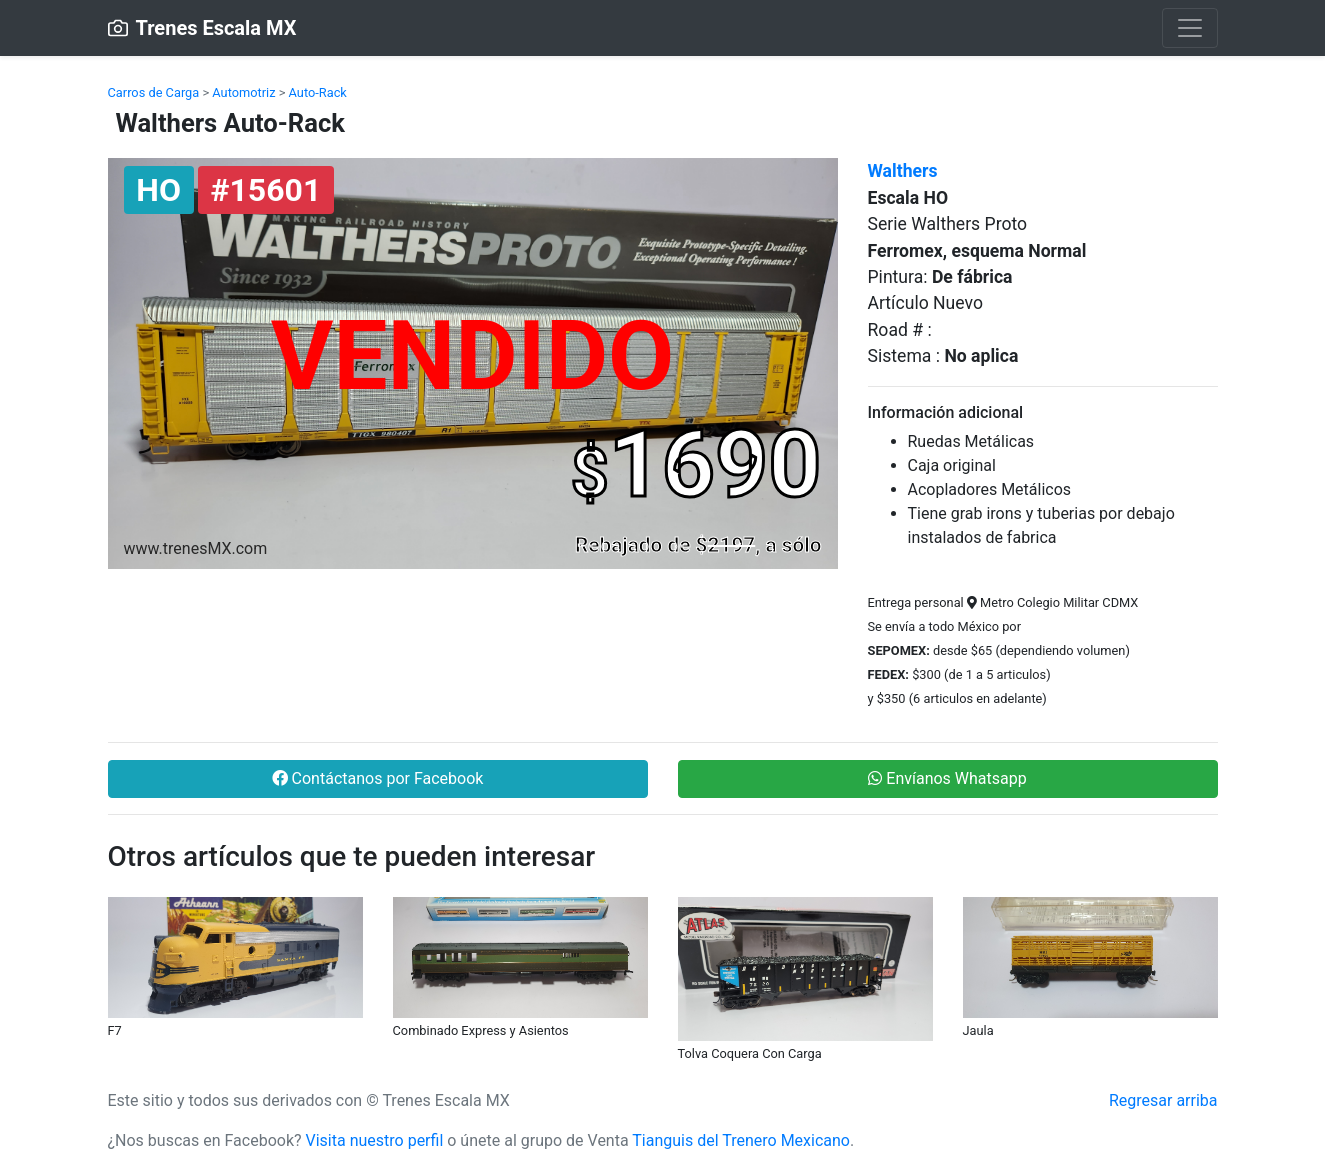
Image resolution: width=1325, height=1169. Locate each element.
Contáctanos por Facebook (378, 778)
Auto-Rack (318, 92)
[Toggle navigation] (1190, 28)
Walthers (903, 171)
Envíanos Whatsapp (947, 778)
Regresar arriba (1163, 1100)
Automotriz (243, 92)
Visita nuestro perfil (375, 1140)
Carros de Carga (154, 92)
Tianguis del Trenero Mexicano (741, 1140)
